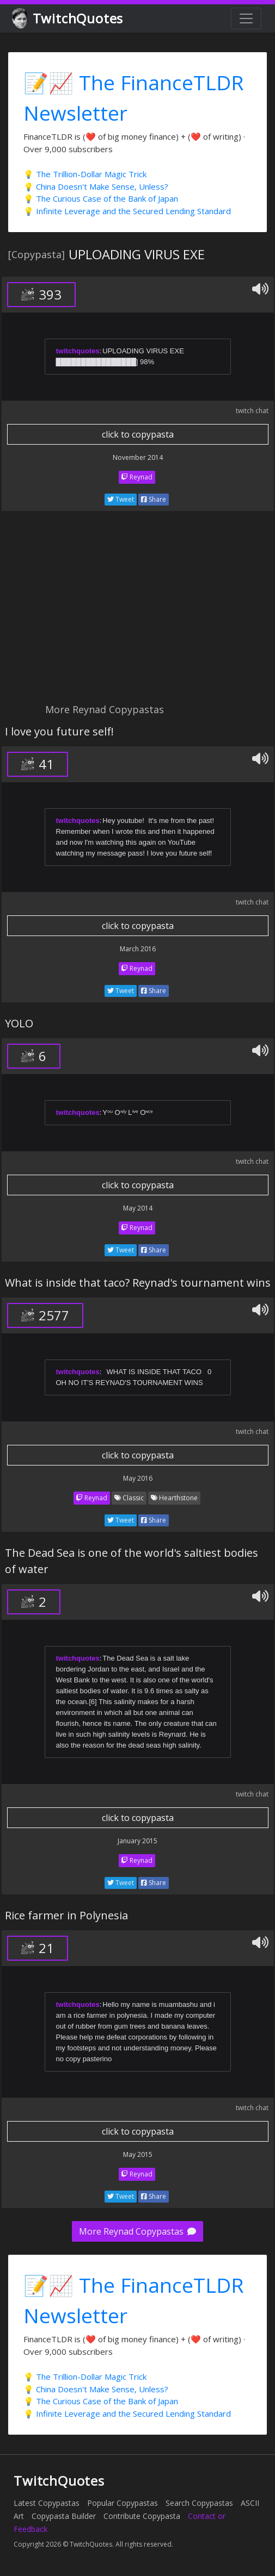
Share (153, 499)
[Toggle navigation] (246, 18)
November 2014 (138, 457)
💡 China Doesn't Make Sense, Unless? (95, 186)
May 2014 (137, 1208)
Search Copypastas (199, 2503)
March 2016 (138, 948)
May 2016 (137, 1478)
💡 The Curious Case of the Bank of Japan (100, 198)
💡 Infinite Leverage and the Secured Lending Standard (127, 210)
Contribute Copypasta (141, 2516)
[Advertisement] (137, 613)
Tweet (120, 499)
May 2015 (137, 2154)
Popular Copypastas (122, 2503)
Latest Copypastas (47, 2503)
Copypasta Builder (64, 2516)
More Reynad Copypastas (137, 2231)
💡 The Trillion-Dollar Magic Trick (84, 174)
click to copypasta (138, 434)
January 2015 (137, 1840)
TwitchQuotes (68, 18)
